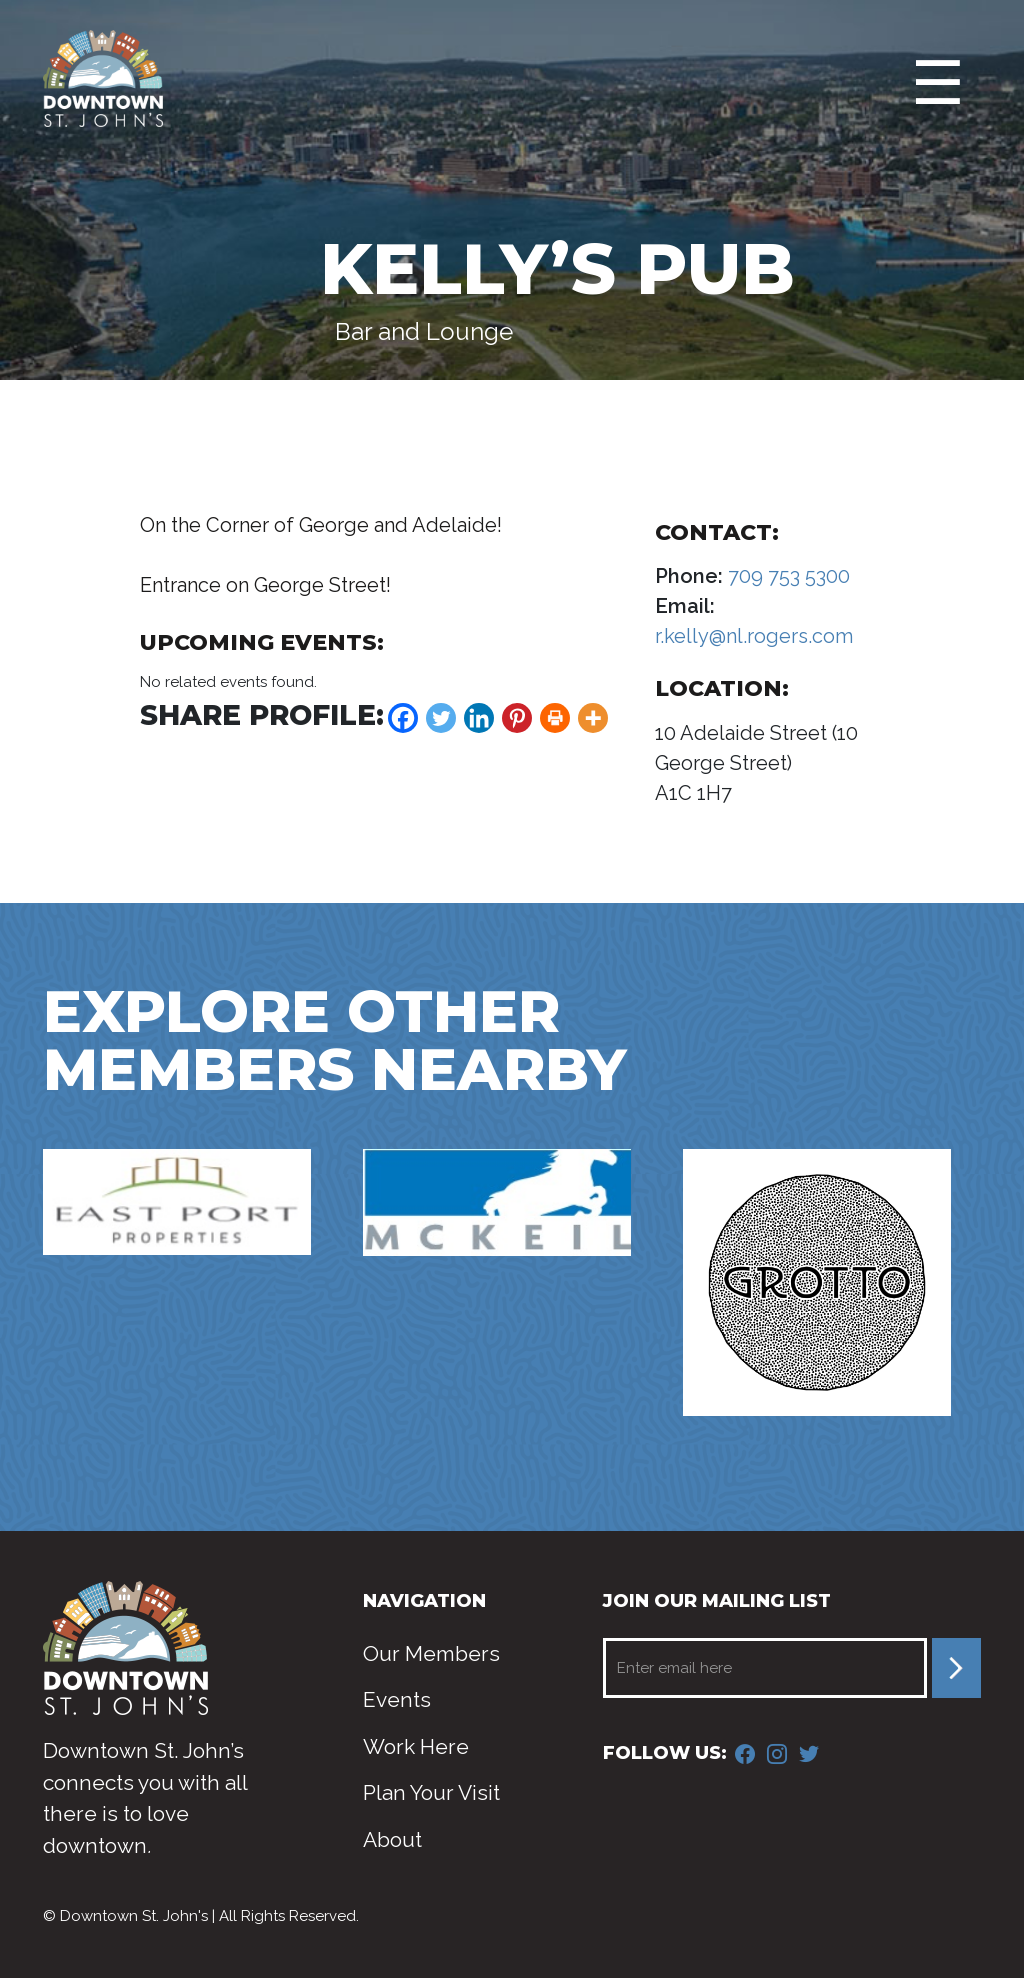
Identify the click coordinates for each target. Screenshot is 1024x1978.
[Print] (555, 718)
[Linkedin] (479, 718)
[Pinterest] (517, 718)
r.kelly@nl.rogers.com (754, 636)
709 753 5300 (786, 576)
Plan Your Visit (431, 1792)
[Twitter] (441, 718)
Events (397, 1699)
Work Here (416, 1746)
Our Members (431, 1653)
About (392, 1839)
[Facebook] (403, 718)
